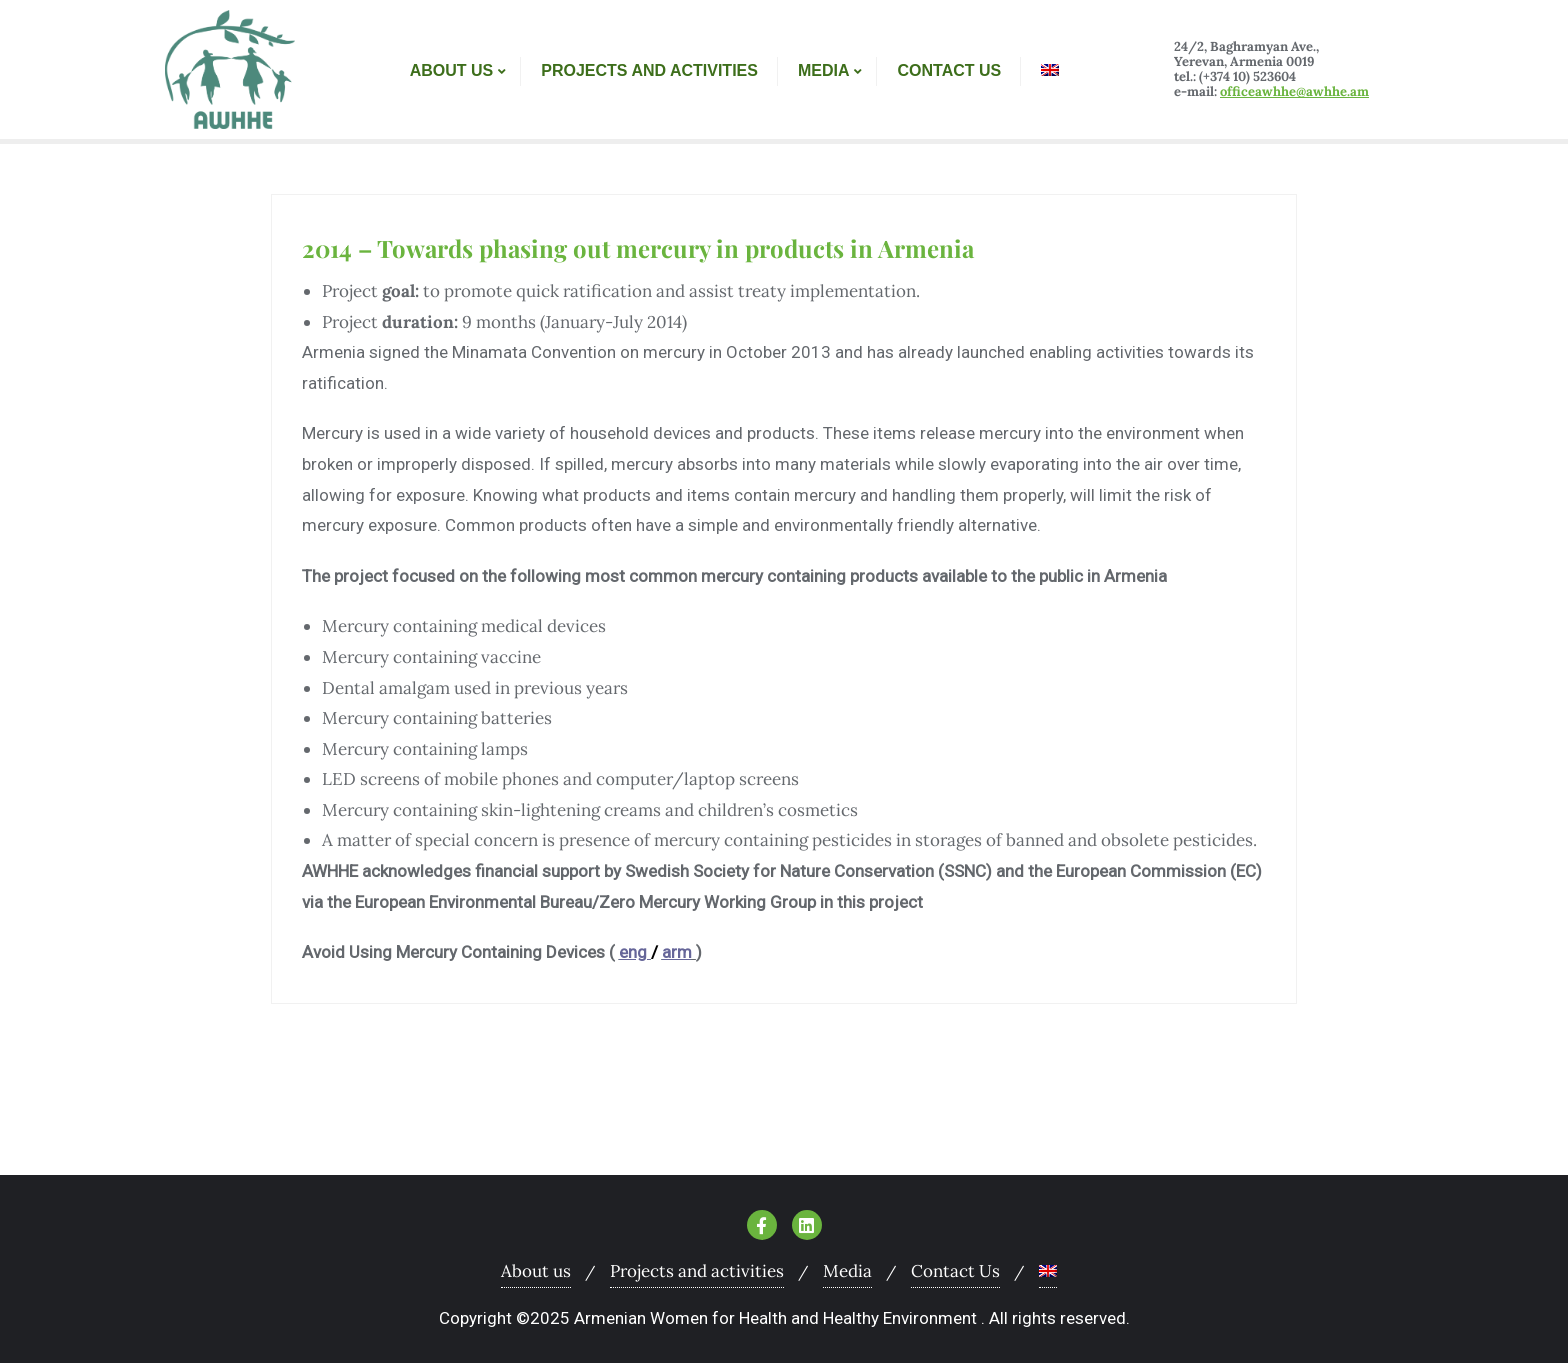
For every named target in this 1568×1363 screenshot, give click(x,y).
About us (536, 1271)
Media (847, 1271)
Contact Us (955, 1271)
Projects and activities (697, 1271)
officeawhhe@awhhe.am (1294, 91)
